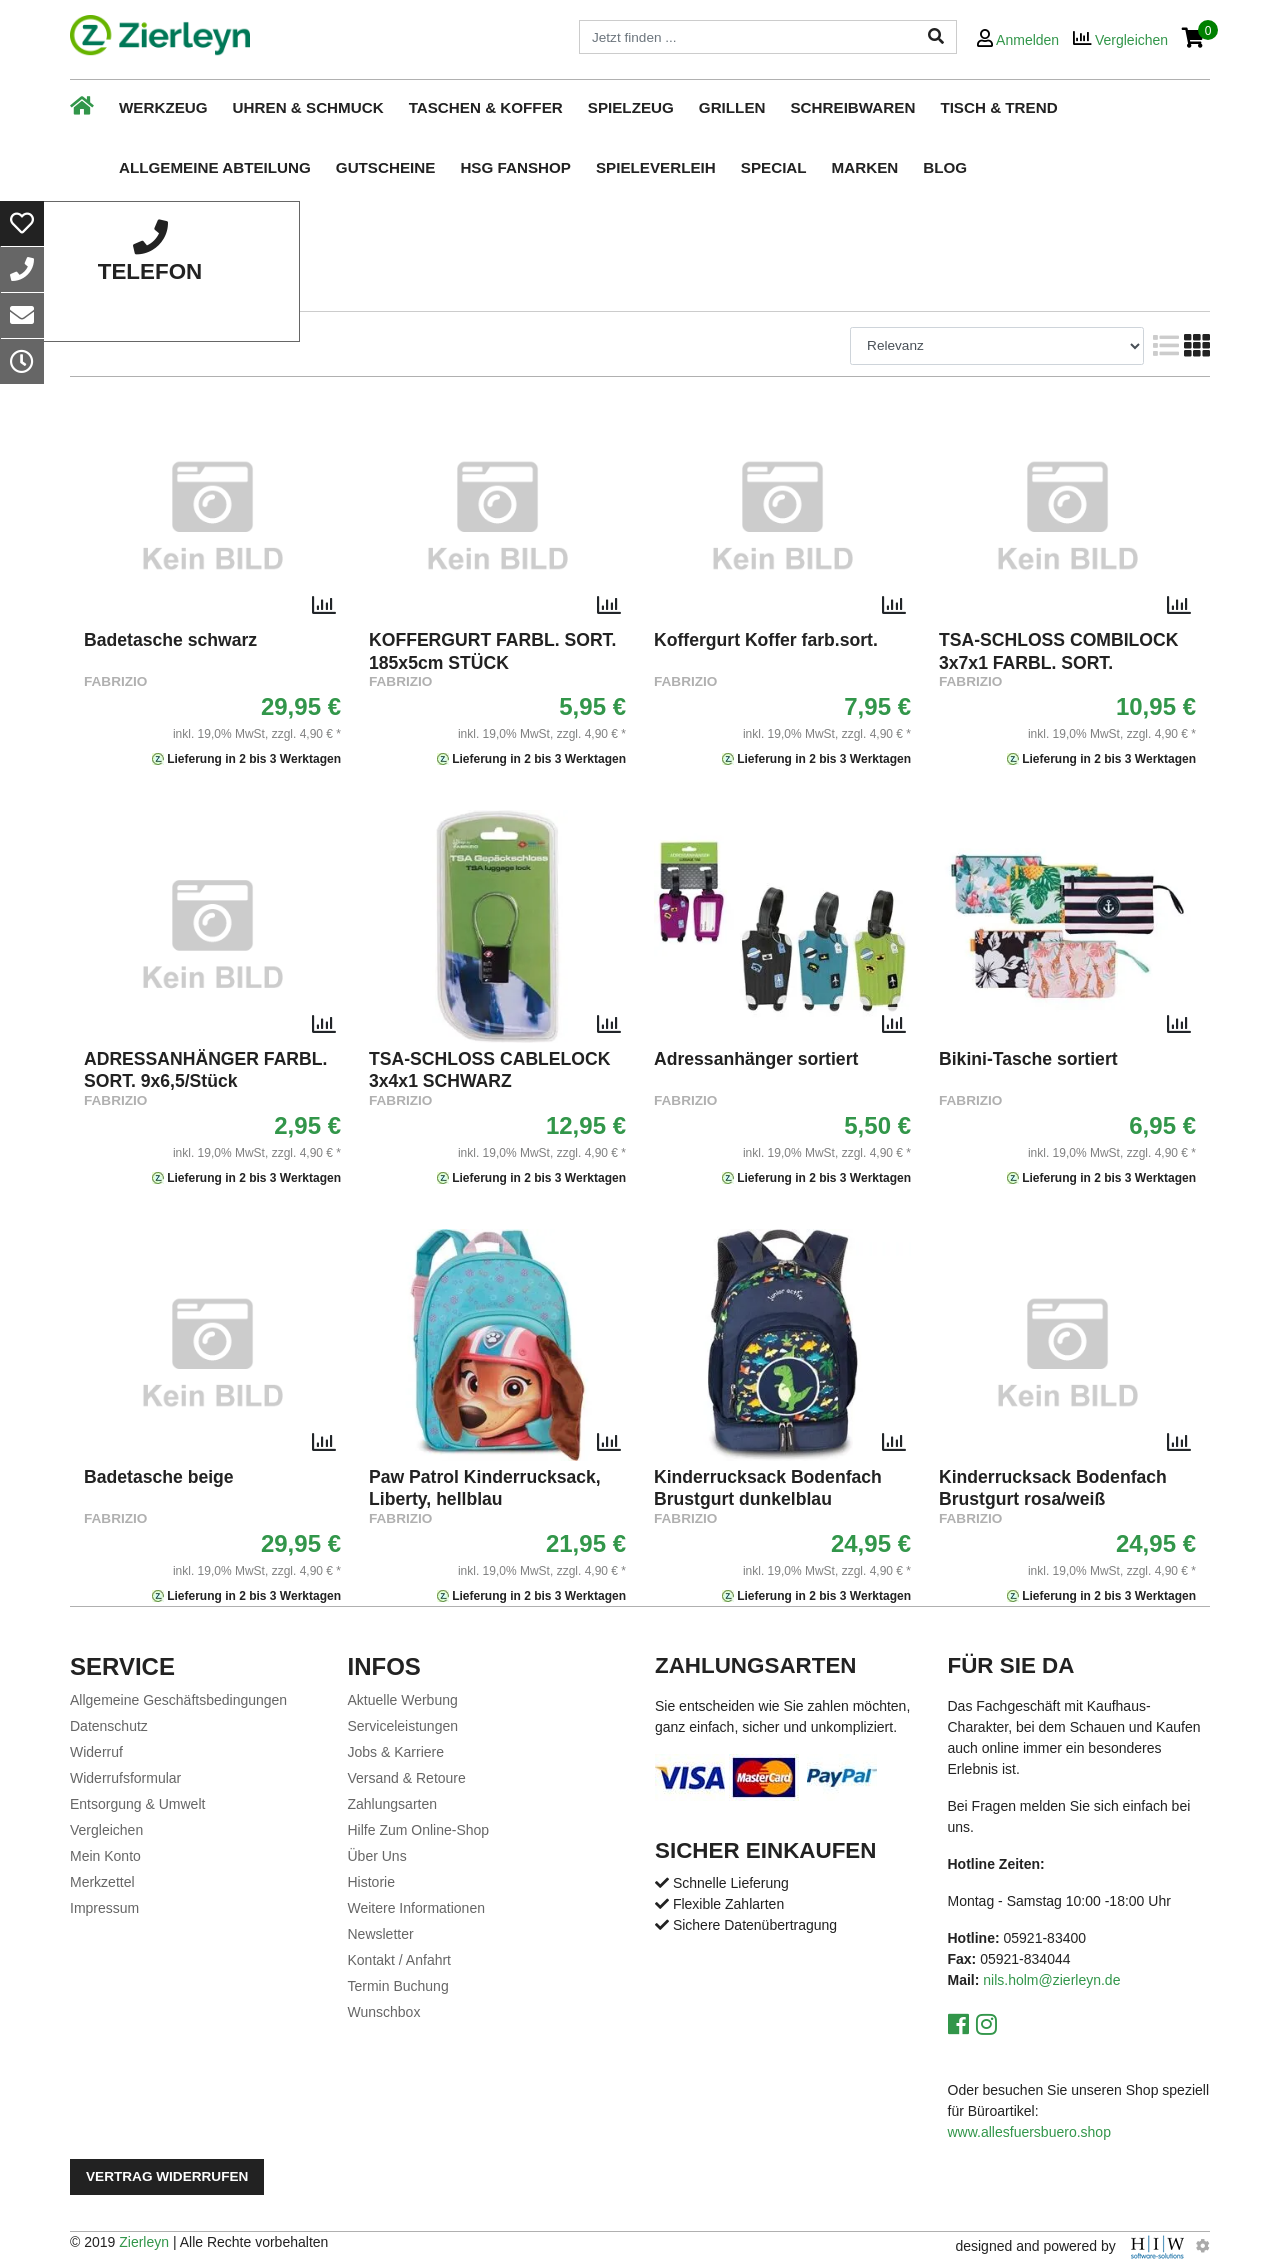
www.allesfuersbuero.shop (1029, 2132)
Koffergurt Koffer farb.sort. (766, 640)
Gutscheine (386, 167)
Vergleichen (106, 1830)
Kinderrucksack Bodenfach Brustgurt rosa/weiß (1053, 1488)
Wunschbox (384, 2012)
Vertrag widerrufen (167, 2176)
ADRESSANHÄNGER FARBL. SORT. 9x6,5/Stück (205, 1070)
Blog (945, 167)
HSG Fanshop (515, 167)
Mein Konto (105, 1856)
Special (774, 167)
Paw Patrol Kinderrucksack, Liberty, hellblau (485, 1488)
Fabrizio (115, 681)
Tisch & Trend (998, 107)
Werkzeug (163, 107)
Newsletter (381, 1934)
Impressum (104, 1908)
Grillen (732, 107)
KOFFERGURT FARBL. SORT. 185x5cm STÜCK (492, 651)
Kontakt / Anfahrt (400, 1960)
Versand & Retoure (407, 1778)
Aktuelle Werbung (403, 1700)
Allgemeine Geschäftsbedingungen (178, 1700)
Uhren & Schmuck (308, 107)
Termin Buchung (398, 1986)
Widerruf (96, 1752)
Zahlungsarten (393, 1804)
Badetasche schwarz (170, 640)
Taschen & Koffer (486, 107)
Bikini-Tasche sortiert (1028, 1059)
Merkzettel (102, 1882)
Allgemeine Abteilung (215, 167)
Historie (371, 1882)
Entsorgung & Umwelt (137, 1804)
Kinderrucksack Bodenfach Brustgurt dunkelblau (768, 1488)
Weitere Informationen (416, 1908)
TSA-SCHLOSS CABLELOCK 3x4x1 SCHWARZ (489, 1070)
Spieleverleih (656, 167)
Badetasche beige (159, 1477)
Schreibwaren (852, 107)
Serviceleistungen (403, 1726)
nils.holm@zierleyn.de (1051, 1980)
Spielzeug (631, 107)
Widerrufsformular (125, 1778)
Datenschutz (109, 1726)
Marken (865, 167)
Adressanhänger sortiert (756, 1059)
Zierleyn (144, 2242)
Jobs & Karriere (396, 1752)
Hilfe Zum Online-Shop (419, 1830)
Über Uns (377, 1856)
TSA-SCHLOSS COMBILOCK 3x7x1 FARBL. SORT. (1058, 651)
